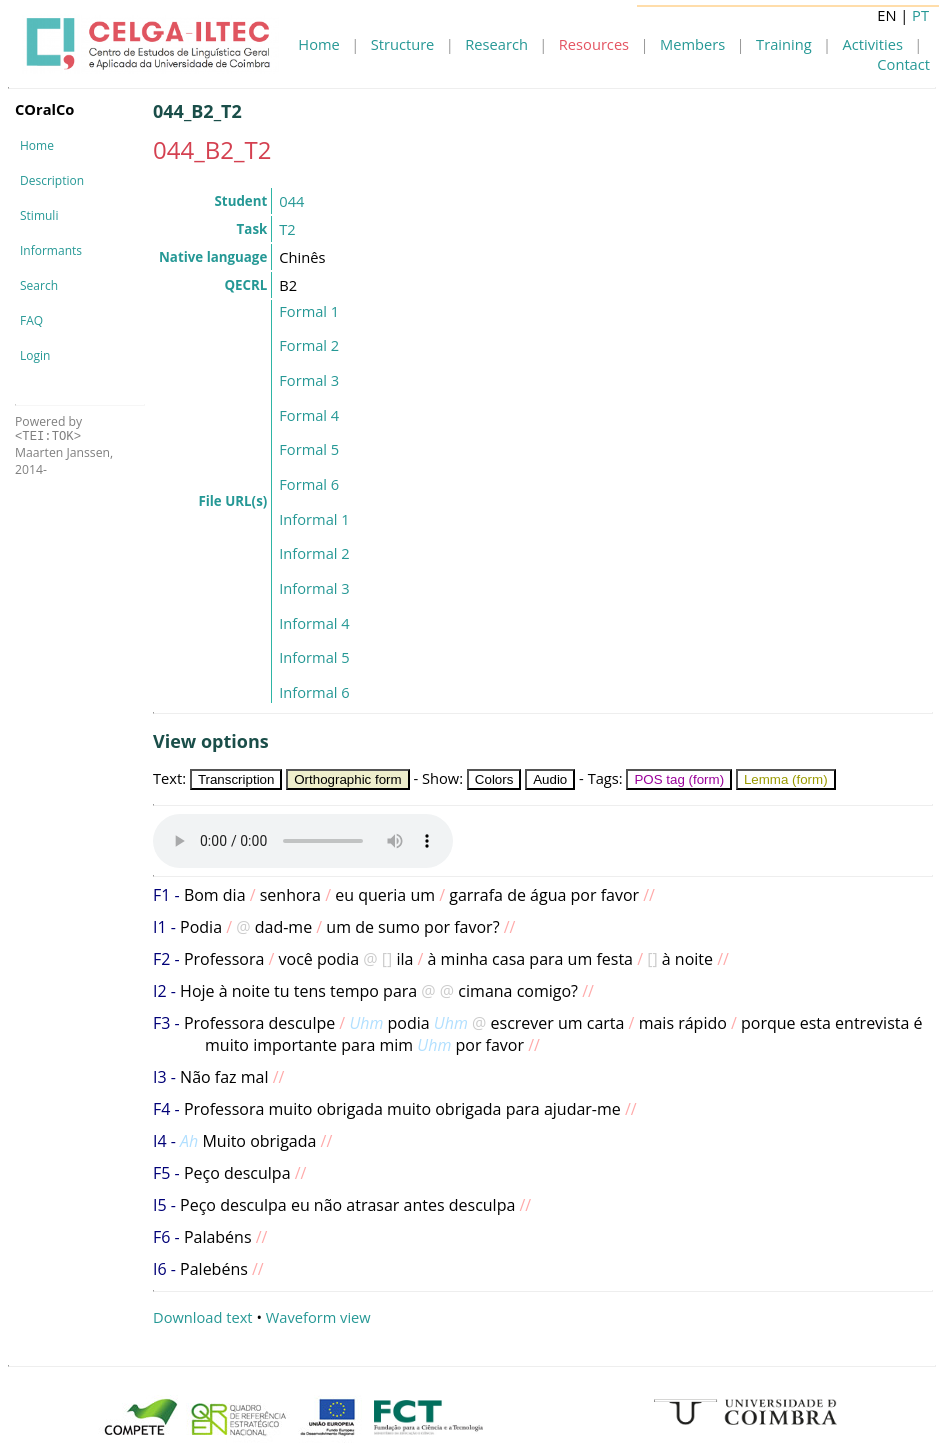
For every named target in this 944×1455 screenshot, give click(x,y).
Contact (903, 64)
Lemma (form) (786, 779)
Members (692, 44)
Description (52, 180)
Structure (403, 44)
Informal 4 (314, 623)
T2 (287, 229)
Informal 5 (314, 657)
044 (291, 201)
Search (39, 285)
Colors (494, 779)
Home (318, 44)
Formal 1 (309, 311)
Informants (51, 250)
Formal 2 (309, 345)
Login (35, 355)
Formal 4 (309, 415)
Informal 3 (314, 588)
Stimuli (39, 215)
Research (496, 44)
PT (920, 15)
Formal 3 (309, 380)
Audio (550, 779)
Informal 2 (314, 553)
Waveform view (318, 1317)
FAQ (31, 320)
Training (784, 44)
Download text (203, 1317)
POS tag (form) (679, 779)
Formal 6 (309, 484)
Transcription (236, 779)
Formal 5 (309, 449)
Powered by (48, 428)
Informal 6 (314, 692)
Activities (873, 44)
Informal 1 (314, 519)
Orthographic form (347, 779)
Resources (594, 44)
